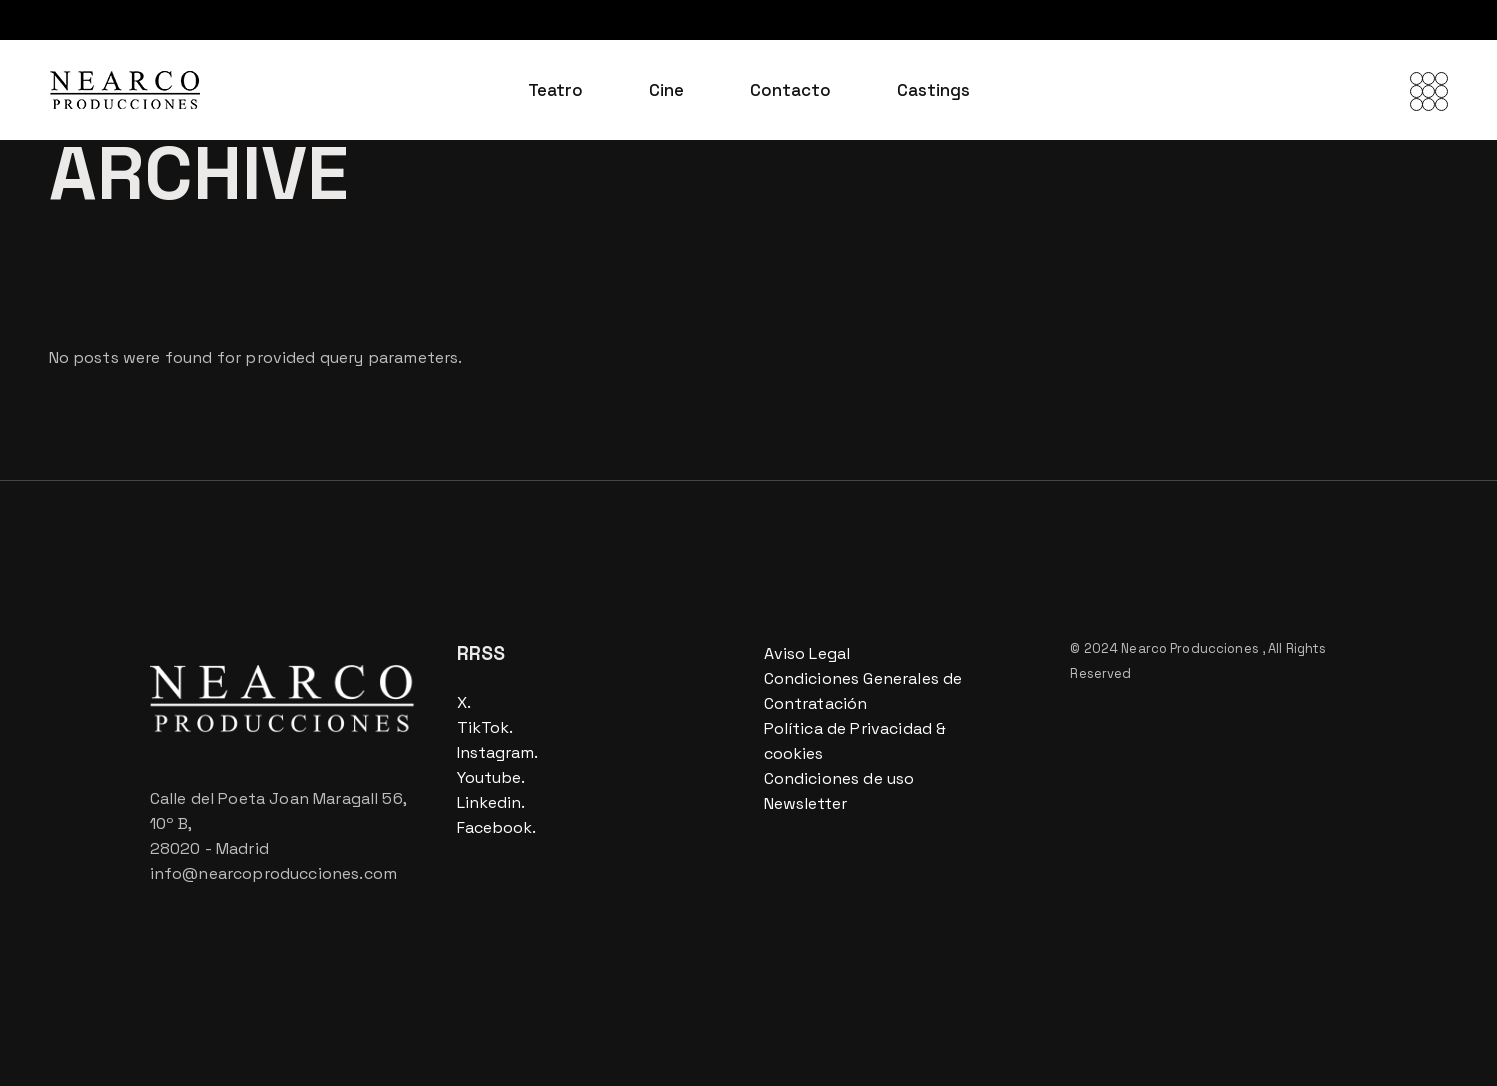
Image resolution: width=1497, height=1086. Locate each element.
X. (464, 702)
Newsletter (806, 803)
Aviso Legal (807, 653)
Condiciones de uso (839, 778)
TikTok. (485, 727)
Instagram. (497, 752)
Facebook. (496, 827)
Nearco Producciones (1191, 648)
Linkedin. (491, 802)
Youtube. (491, 777)
